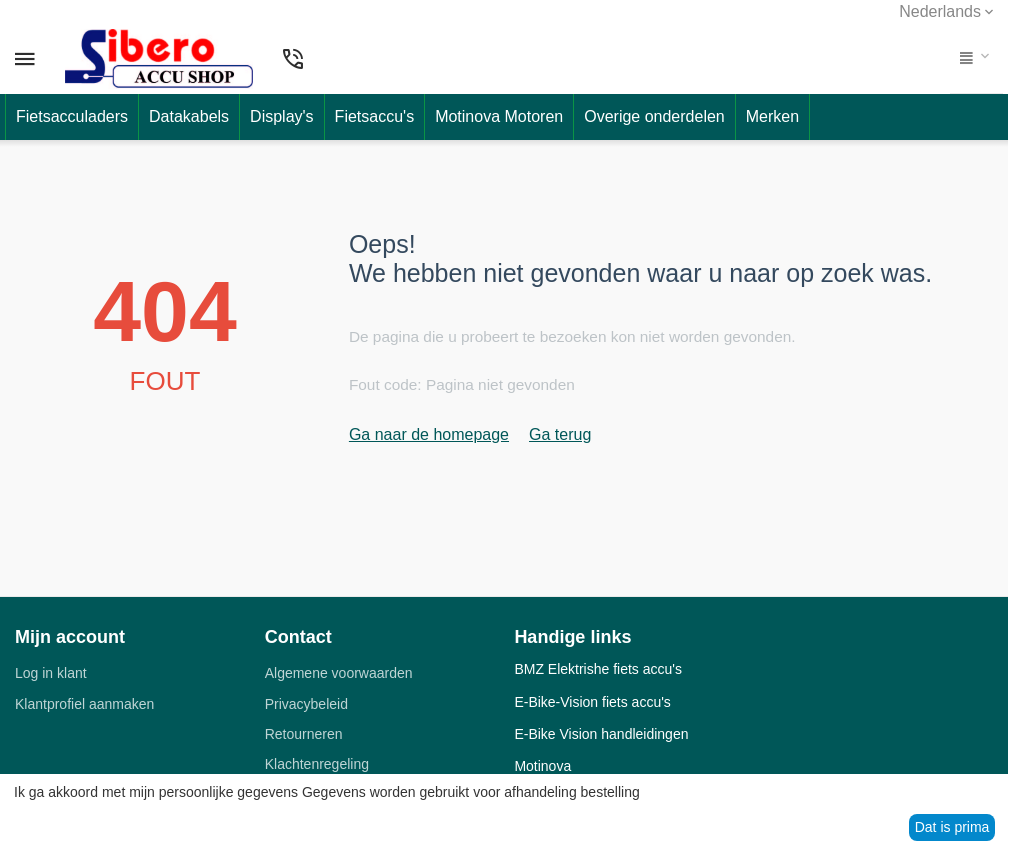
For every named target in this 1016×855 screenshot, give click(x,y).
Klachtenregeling (317, 764)
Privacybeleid (306, 704)
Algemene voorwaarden (339, 673)
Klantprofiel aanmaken (84, 704)
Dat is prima (952, 827)
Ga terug (560, 434)
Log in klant (51, 673)
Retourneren (304, 734)
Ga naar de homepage (429, 434)
